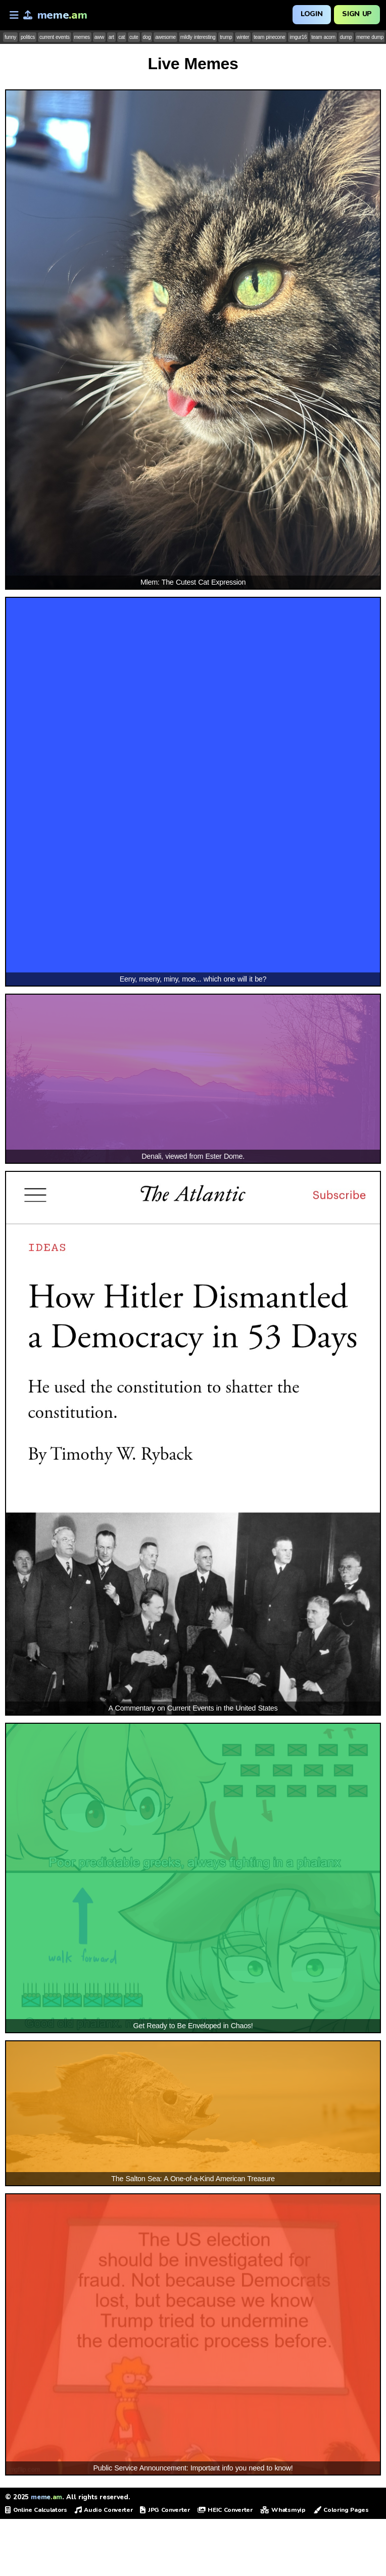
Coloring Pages (341, 2510)
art (111, 37)
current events (54, 37)
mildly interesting (198, 37)
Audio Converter (104, 2510)
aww (99, 37)
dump (346, 37)
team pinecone (269, 37)
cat (122, 37)
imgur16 (298, 37)
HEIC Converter (225, 2510)
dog (147, 37)
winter (242, 37)
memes (82, 37)
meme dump (370, 37)
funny (10, 37)
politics (28, 37)
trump (226, 37)
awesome (165, 37)
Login (311, 14)
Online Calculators (36, 2510)
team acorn (323, 37)
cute (133, 37)
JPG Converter (164, 2510)
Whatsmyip (283, 2510)
